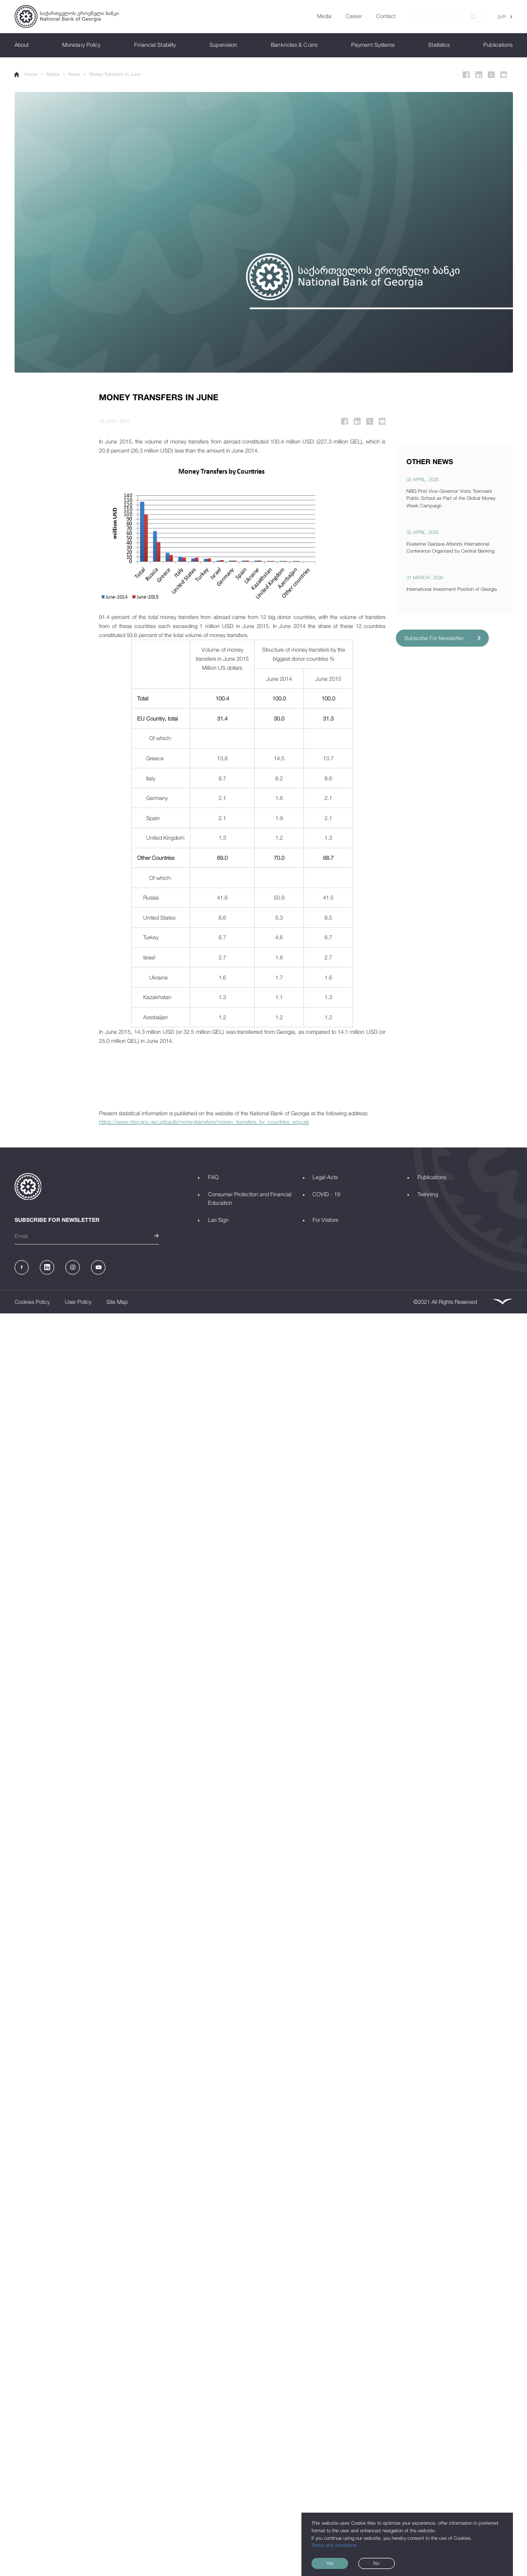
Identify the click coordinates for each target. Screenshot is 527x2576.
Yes (330, 2563)
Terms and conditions (334, 2545)
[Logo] (67, 16)
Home (26, 74)
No (376, 2563)
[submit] (472, 16)
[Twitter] (491, 74)
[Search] (442, 16)
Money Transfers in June (114, 74)
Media (52, 74)
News (74, 74)
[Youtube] (98, 1267)
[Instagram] (72, 1267)
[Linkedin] (478, 74)
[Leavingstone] (502, 1302)
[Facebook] (466, 74)
